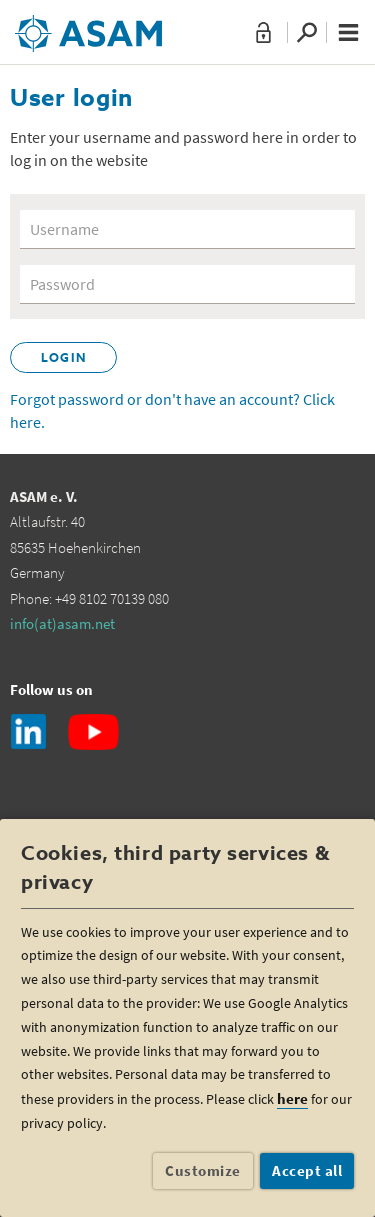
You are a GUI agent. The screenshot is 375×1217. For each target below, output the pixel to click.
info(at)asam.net (62, 623)
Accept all (307, 1170)
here (292, 1098)
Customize (203, 1170)
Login (63, 359)
